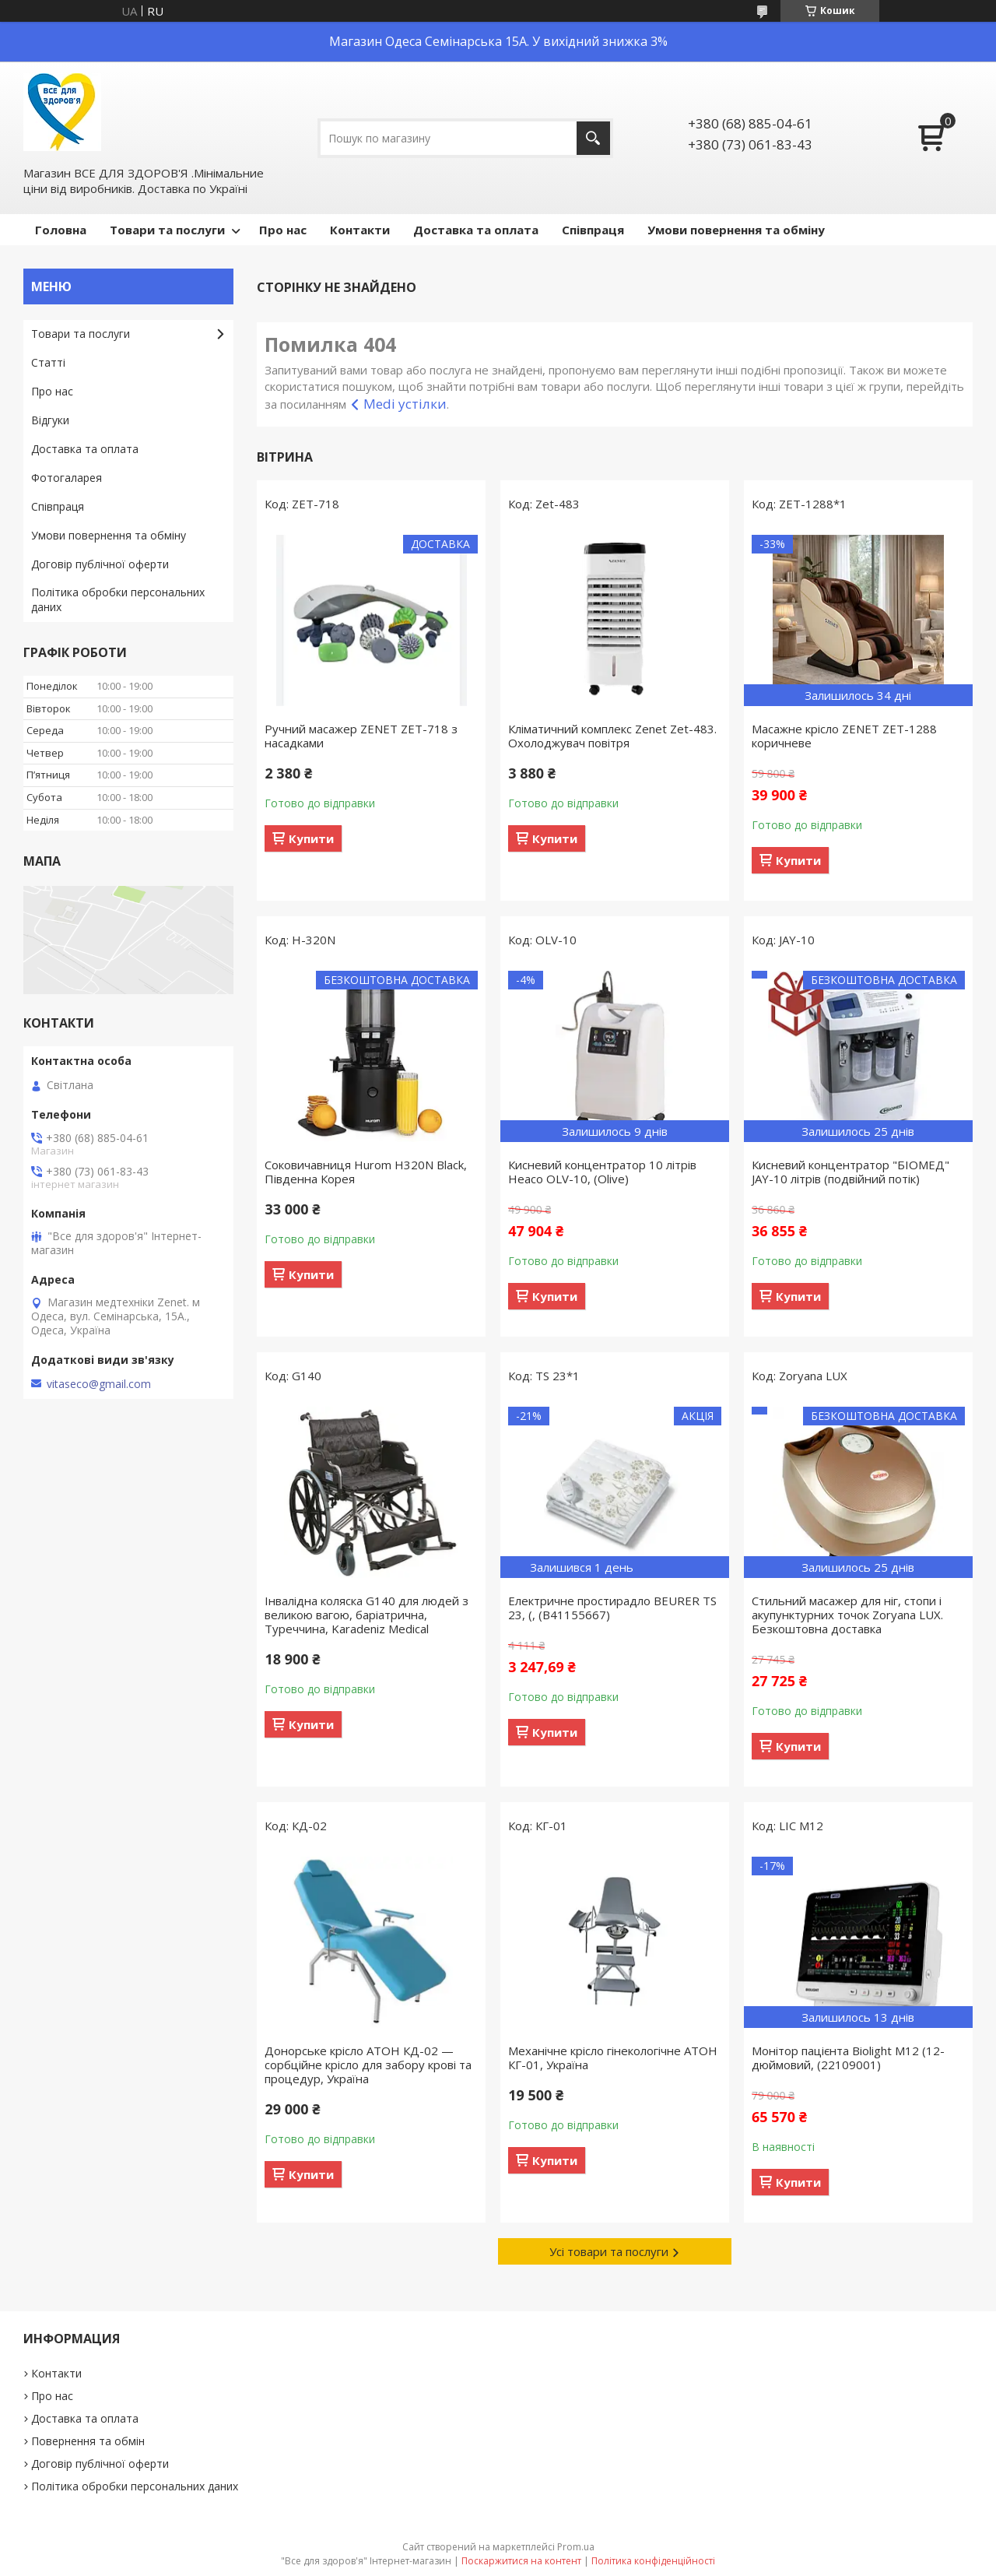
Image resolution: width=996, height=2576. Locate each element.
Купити (311, 838)
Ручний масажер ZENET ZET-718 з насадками (361, 736)
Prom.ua (575, 2546)
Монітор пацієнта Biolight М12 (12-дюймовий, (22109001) (848, 2058)
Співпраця (593, 229)
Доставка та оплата (475, 229)
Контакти (360, 229)
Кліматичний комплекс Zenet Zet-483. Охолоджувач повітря (612, 736)
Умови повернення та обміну (736, 229)
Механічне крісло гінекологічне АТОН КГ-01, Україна (612, 2058)
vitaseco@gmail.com (99, 1384)
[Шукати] (593, 138)
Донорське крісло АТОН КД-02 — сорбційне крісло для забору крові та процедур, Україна (368, 2065)
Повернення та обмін (88, 2441)
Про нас (283, 229)
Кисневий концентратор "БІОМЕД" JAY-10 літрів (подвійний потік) (850, 1172)
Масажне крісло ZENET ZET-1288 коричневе (844, 736)
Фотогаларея (66, 477)
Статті (48, 362)
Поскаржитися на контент (521, 2560)
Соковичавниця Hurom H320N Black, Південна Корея (366, 1172)
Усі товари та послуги (608, 2251)
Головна (60, 229)
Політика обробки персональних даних (118, 599)
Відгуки (50, 420)
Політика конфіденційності (653, 2560)
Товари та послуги (167, 229)
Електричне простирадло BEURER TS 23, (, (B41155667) (612, 1608)
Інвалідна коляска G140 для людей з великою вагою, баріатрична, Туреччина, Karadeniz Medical (366, 1615)
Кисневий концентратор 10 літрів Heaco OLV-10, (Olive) (602, 1172)
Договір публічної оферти (100, 564)
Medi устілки (405, 404)
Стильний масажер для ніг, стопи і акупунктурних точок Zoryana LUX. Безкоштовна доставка (847, 1615)
